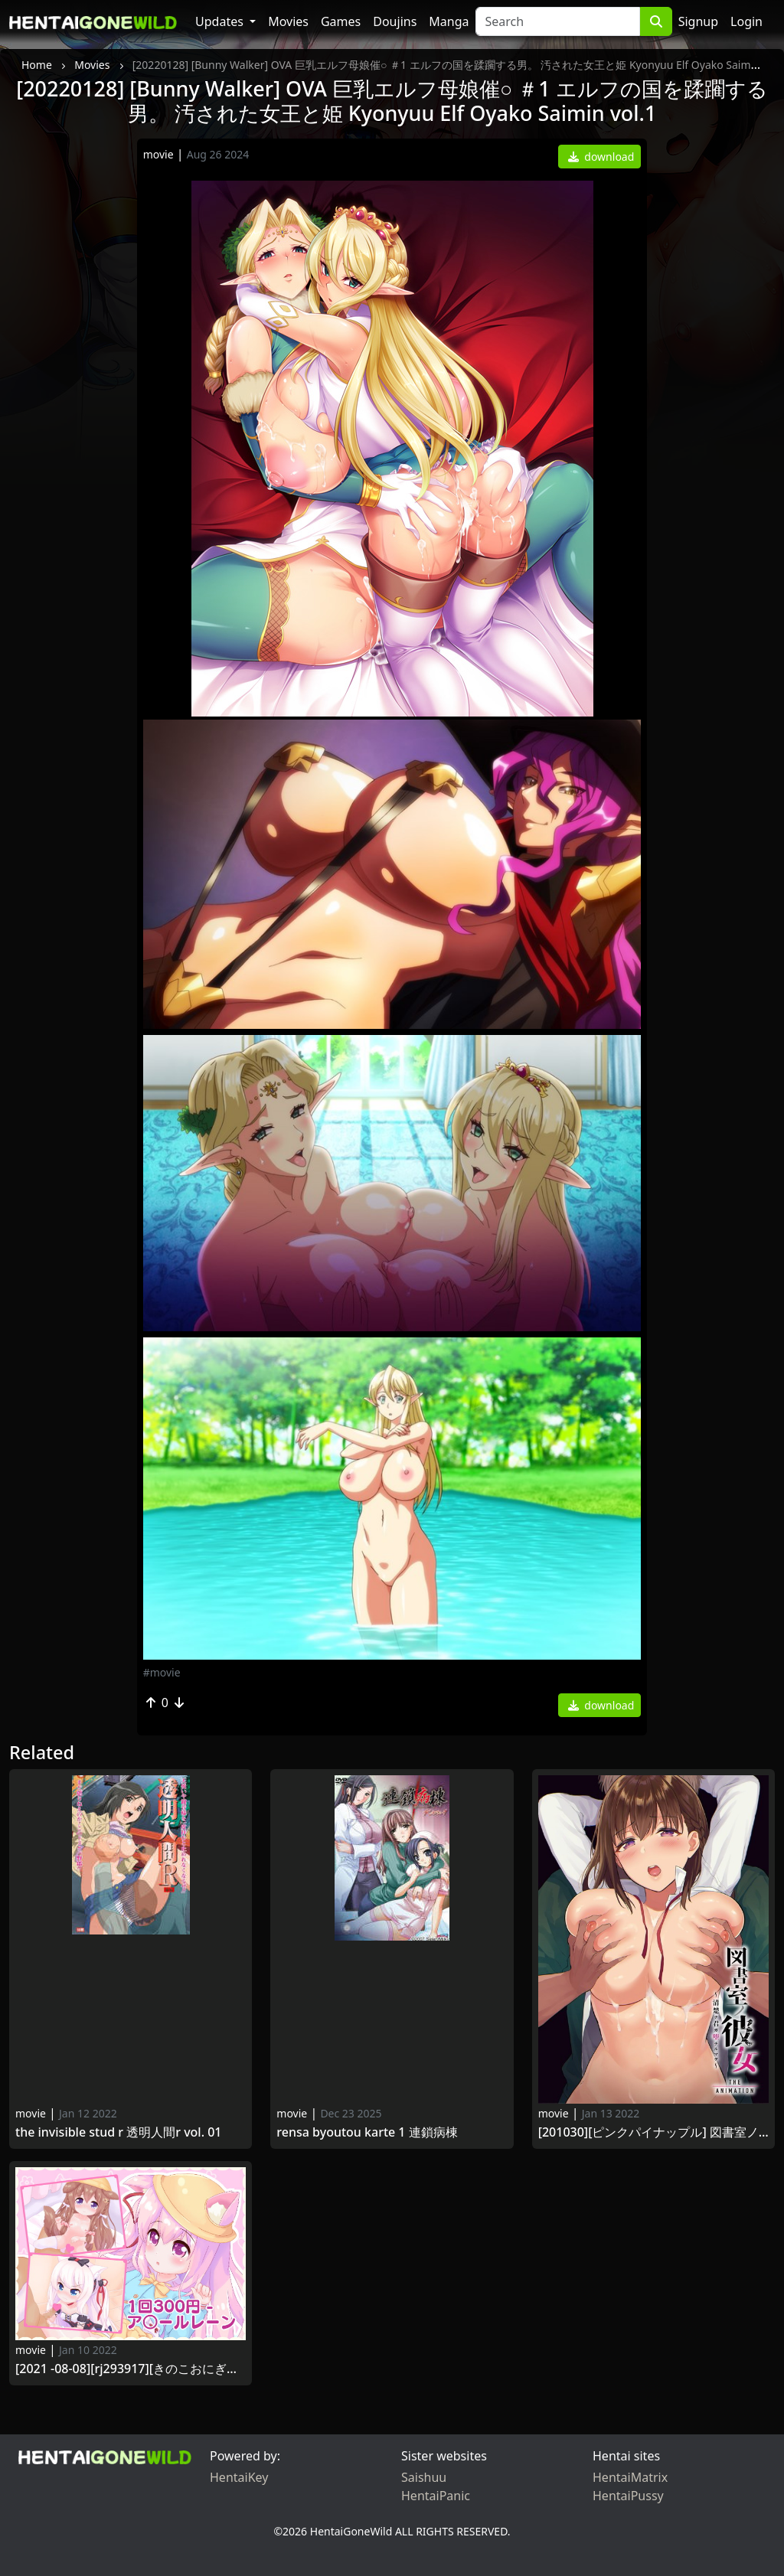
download (601, 156)
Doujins (394, 21)
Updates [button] (221, 21)
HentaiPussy (628, 2495)
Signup (698, 21)
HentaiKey (239, 2477)
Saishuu (423, 2477)
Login (746, 21)
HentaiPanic (435, 2495)
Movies (288, 21)
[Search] (557, 21)
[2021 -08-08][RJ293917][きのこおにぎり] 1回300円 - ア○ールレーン (130, 2369)
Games (341, 21)
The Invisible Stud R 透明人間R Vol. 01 (118, 2132)
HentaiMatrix (630, 2477)
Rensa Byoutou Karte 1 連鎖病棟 (366, 2132)
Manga (449, 21)
